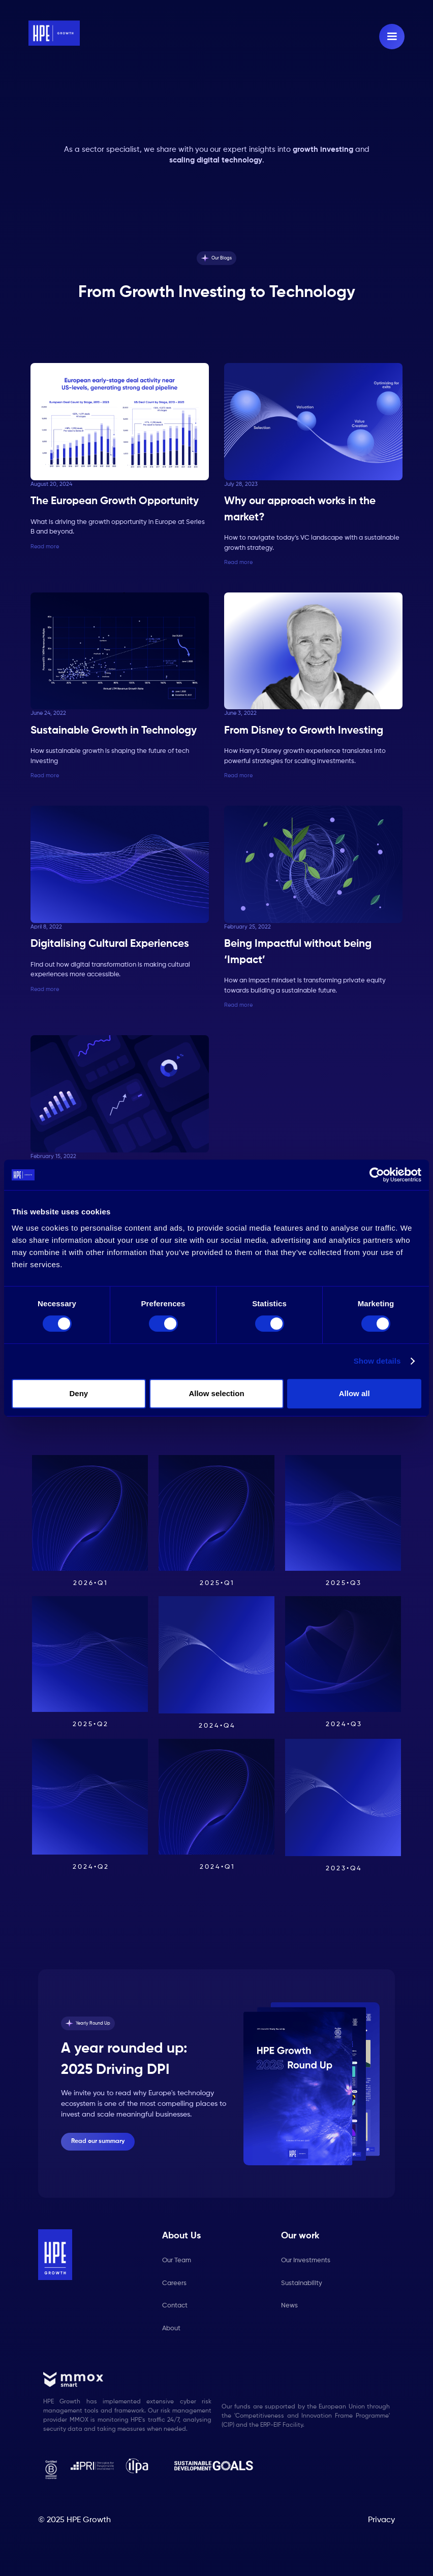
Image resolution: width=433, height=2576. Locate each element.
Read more (44, 546)
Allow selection (216, 1393)
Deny (78, 1393)
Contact (175, 2305)
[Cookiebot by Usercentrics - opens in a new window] (376, 1174)
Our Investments (305, 2260)
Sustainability (301, 2283)
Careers (174, 2283)
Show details (377, 1361)
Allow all (354, 1393)
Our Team (176, 2260)
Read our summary (98, 2141)
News (289, 2305)
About (171, 2328)
